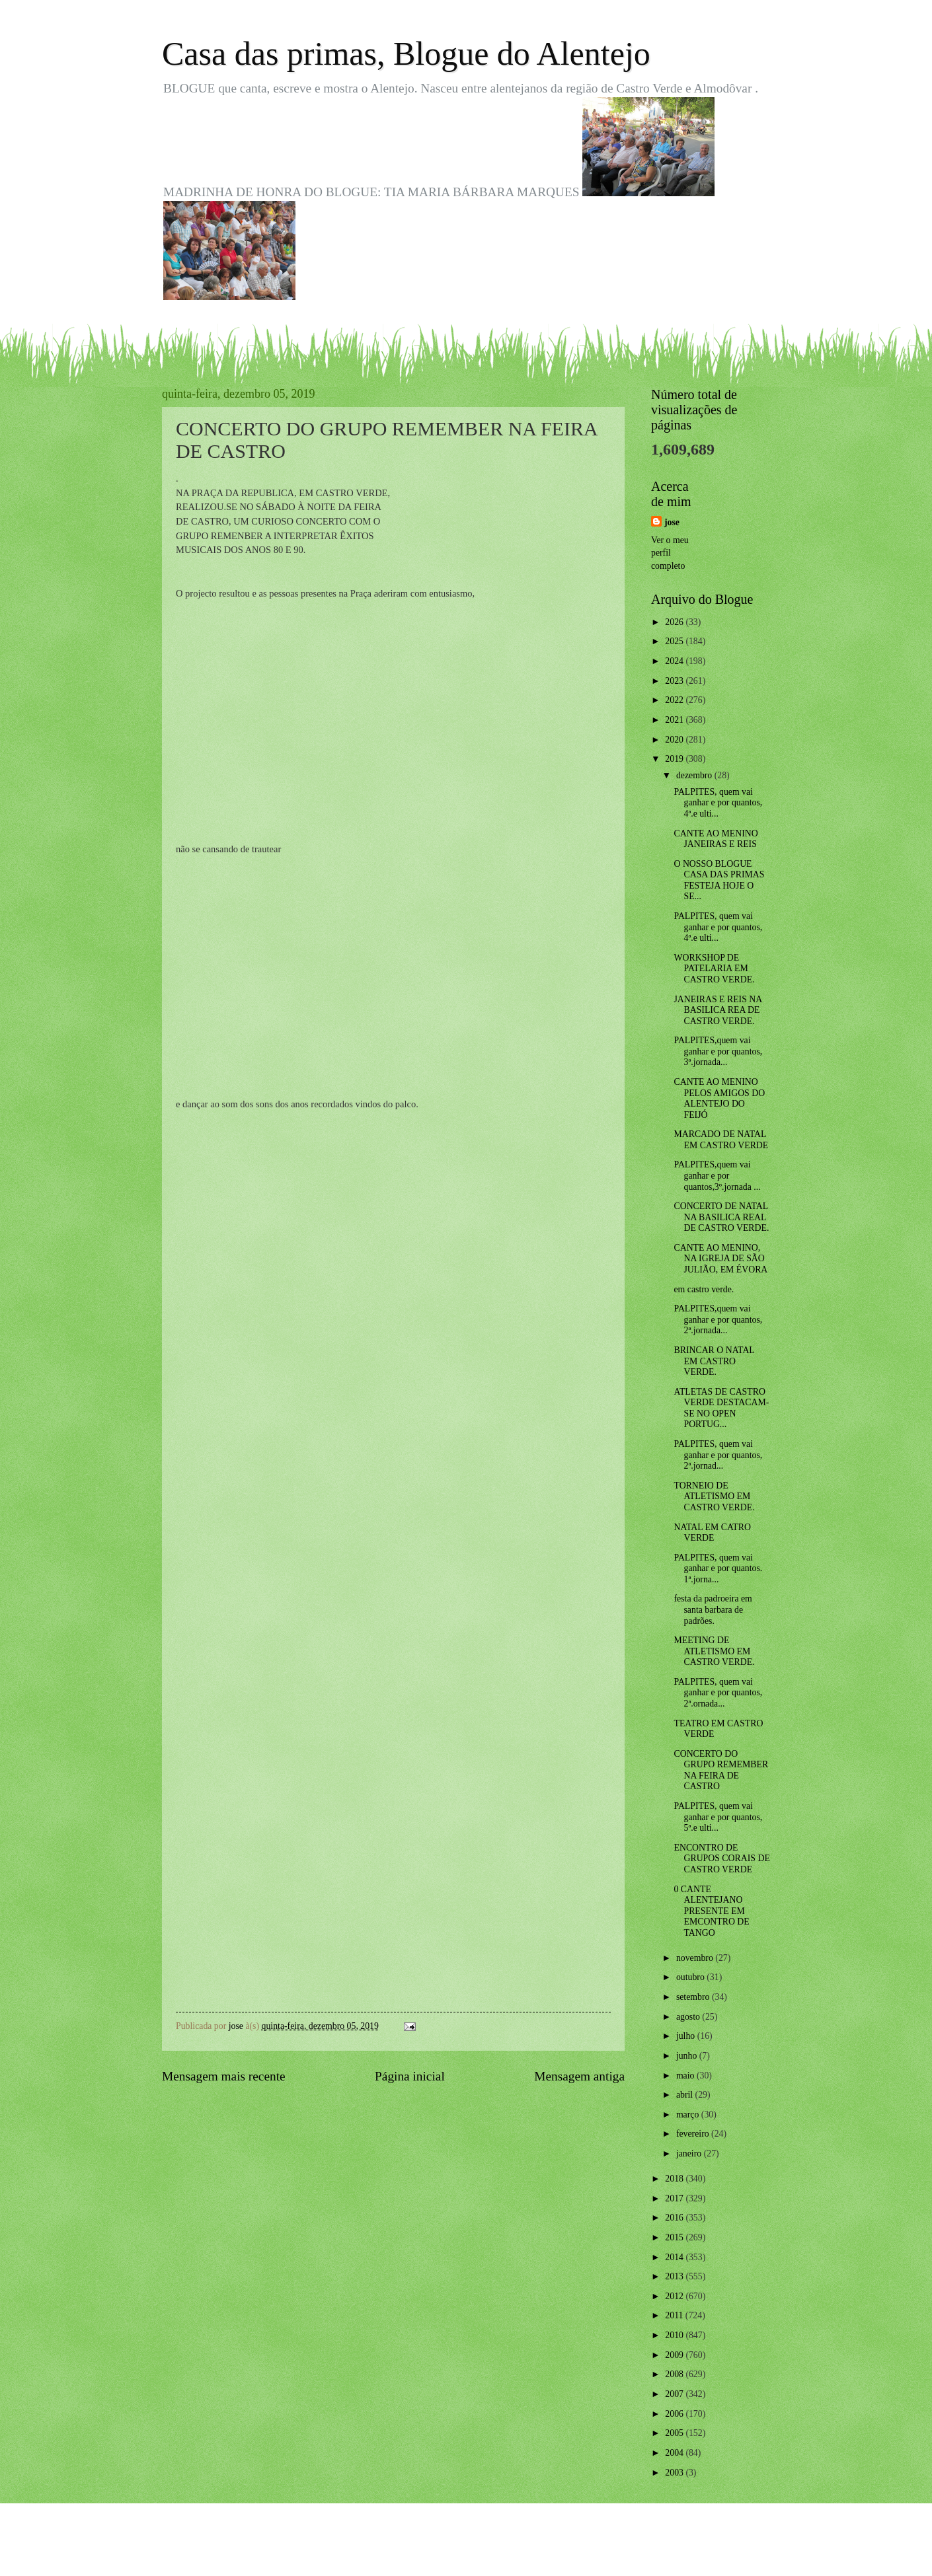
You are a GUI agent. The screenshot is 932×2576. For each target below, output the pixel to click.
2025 (675, 641)
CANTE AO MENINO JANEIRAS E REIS (715, 839)
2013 (675, 2276)
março (688, 2114)
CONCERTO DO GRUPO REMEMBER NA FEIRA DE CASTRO (721, 1770)
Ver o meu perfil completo (670, 553)
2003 (675, 2473)
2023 (675, 681)
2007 (675, 2394)
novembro (695, 1958)
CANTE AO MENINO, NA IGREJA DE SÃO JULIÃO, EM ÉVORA (720, 1258)
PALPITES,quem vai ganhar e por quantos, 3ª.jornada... (718, 1051)
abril (685, 2095)
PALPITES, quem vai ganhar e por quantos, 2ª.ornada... (718, 1693)
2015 (675, 2237)
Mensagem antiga (579, 2076)
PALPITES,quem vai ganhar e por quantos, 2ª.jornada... (718, 1319)
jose (672, 522)
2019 (675, 759)
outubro (691, 1977)
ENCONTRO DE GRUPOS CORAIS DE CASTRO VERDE (721, 1858)
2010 (675, 2335)
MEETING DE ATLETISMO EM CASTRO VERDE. (714, 1651)
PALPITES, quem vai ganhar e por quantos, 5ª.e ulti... (718, 1817)
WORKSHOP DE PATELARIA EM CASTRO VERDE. (714, 968)
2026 (675, 622)
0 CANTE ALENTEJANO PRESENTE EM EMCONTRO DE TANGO (711, 1911)
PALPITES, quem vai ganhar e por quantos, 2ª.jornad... (718, 1455)
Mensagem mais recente (224, 2076)
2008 (675, 2374)
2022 (675, 700)
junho (687, 2056)
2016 (675, 2218)
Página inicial (410, 2076)
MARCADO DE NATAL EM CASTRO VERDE (721, 1139)
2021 (675, 720)
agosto (689, 2017)
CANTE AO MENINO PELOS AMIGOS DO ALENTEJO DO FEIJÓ (719, 1098)
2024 (675, 661)
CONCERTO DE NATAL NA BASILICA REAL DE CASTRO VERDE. (721, 1217)
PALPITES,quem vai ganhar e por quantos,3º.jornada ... (717, 1175)
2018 (675, 2179)
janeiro (690, 2153)
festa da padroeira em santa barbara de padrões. (713, 1609)
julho (686, 2036)
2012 (675, 2296)
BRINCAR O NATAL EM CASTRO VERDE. (714, 1361)
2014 (675, 2257)
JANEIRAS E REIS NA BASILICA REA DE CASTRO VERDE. (717, 1010)
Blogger (538, 2549)
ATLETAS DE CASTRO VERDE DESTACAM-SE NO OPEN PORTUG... (721, 1408)
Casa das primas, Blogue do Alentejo (406, 53)
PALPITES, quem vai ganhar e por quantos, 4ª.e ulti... (718, 803)
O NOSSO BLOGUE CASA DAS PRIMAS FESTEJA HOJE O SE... (719, 880)
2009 (675, 2355)
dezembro (695, 775)
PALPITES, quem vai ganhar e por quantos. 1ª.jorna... (718, 1568)
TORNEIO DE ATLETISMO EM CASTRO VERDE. (714, 1496)
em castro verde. (704, 1289)
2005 (675, 2433)
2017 (675, 2198)
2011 (675, 2315)
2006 (675, 2414)
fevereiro (693, 2134)
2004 (675, 2453)
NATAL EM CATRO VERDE (712, 1532)
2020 (675, 740)
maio (686, 2075)
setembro (694, 1997)
